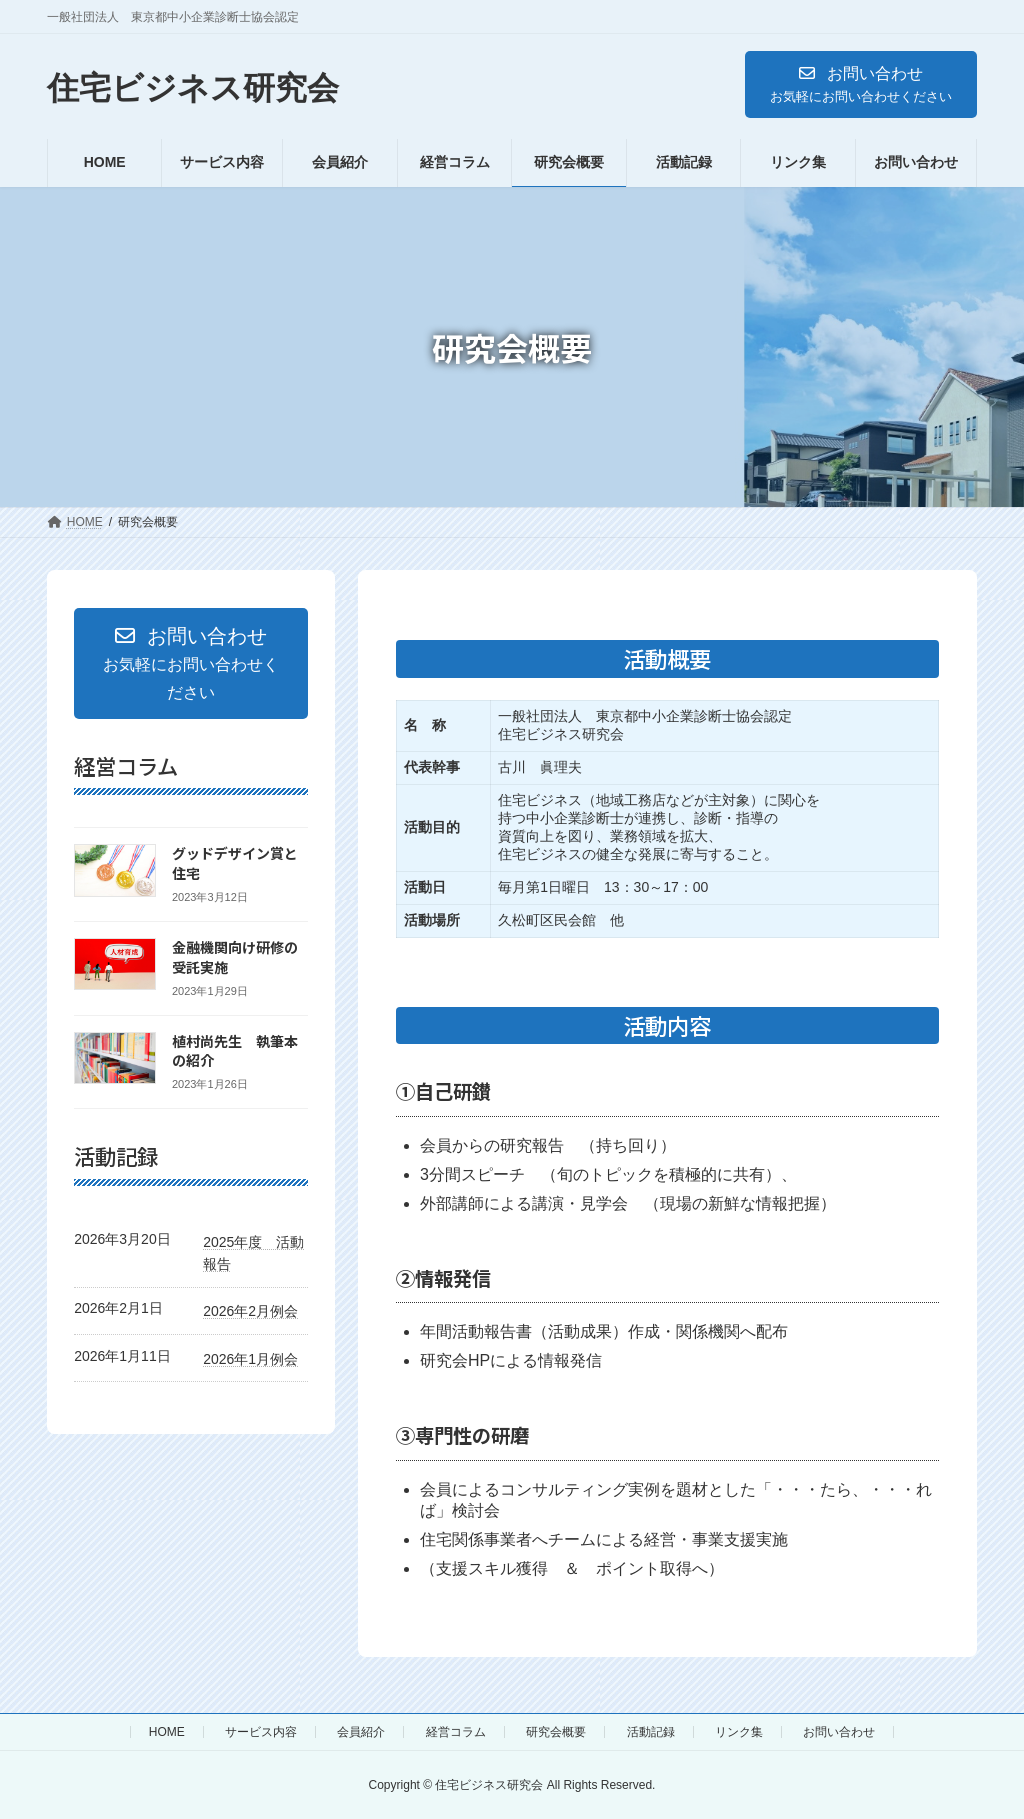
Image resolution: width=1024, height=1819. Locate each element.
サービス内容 (261, 1732)
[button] (861, 84)
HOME (167, 1732)
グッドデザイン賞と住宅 (235, 863)
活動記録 (651, 1732)
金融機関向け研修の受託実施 (235, 957)
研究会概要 (556, 1732)
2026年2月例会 (250, 1311)
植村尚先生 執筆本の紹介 (235, 1051)
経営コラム (456, 1732)
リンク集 (739, 1732)
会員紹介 (361, 1732)
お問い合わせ (839, 1732)
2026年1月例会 (250, 1359)
